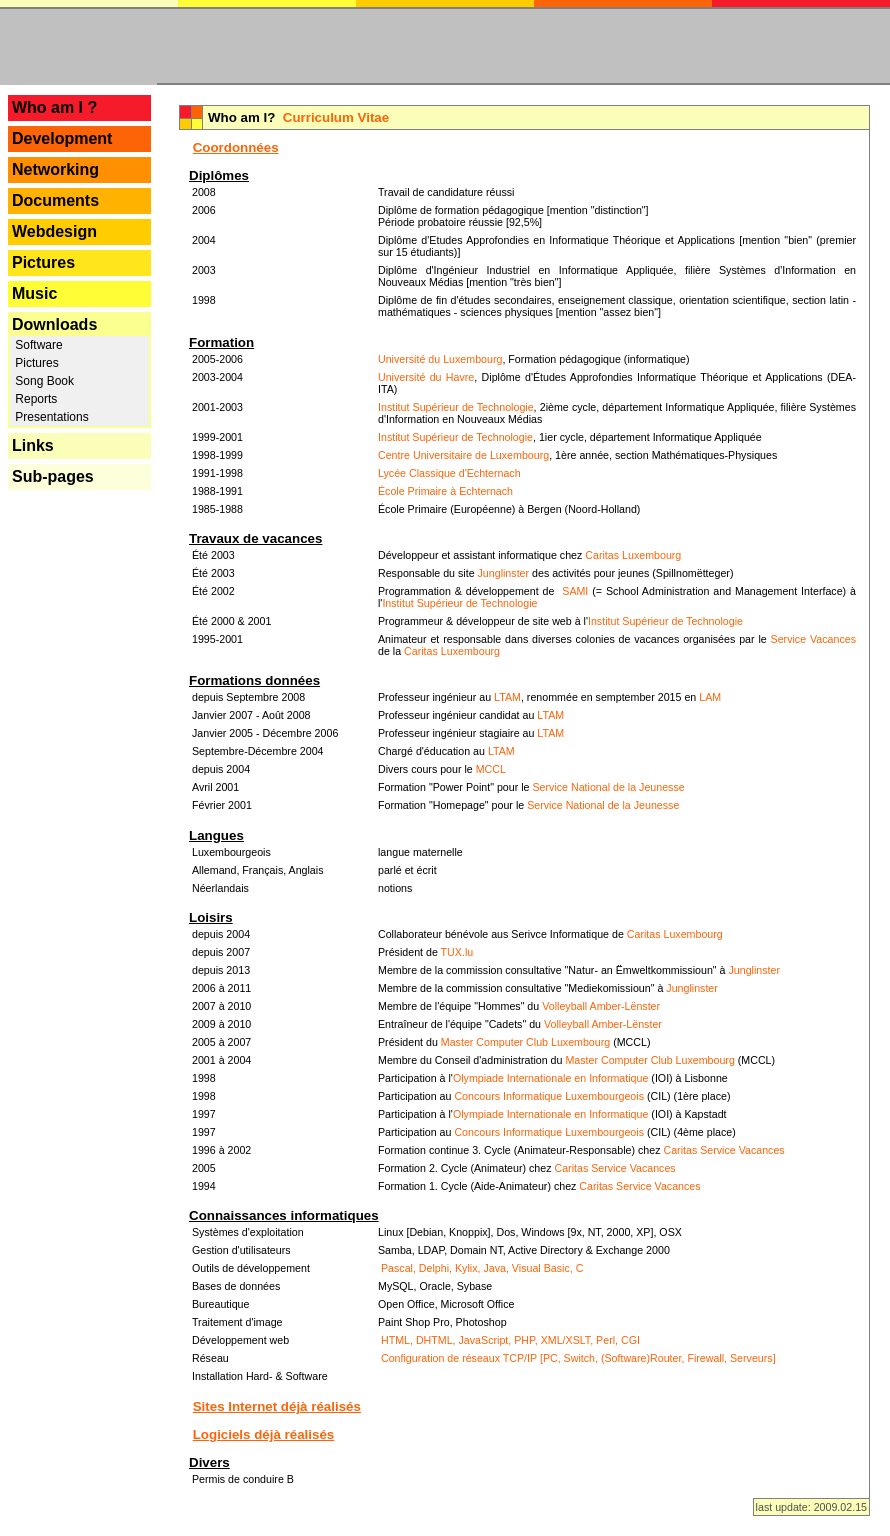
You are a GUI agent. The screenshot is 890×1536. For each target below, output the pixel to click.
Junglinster (504, 573)
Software (37, 345)
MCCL (491, 769)
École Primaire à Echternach (445, 491)
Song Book (43, 381)
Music (34, 293)
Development (62, 138)
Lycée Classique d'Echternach (449, 473)
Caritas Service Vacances (723, 1150)
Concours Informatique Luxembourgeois (549, 1096)
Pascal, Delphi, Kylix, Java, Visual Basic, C (482, 1268)
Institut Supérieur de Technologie (456, 407)
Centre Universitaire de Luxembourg (463, 455)
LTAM (507, 697)
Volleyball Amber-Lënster (601, 1006)
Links (33, 445)
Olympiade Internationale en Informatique (550, 1078)
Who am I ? (54, 107)
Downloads (54, 324)
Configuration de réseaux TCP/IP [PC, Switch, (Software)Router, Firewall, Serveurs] (578, 1358)
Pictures (43, 262)
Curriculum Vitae (336, 117)
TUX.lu (457, 952)
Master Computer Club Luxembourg (525, 1042)
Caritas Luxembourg (633, 555)
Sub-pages (53, 476)
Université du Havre (426, 377)
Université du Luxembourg (440, 359)
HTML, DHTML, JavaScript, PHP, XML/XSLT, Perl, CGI (510, 1340)
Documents (55, 200)
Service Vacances (813, 639)
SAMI (575, 591)
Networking (55, 169)
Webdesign (54, 231)
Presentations (50, 417)
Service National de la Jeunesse (608, 787)
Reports (34, 399)
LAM (710, 697)
